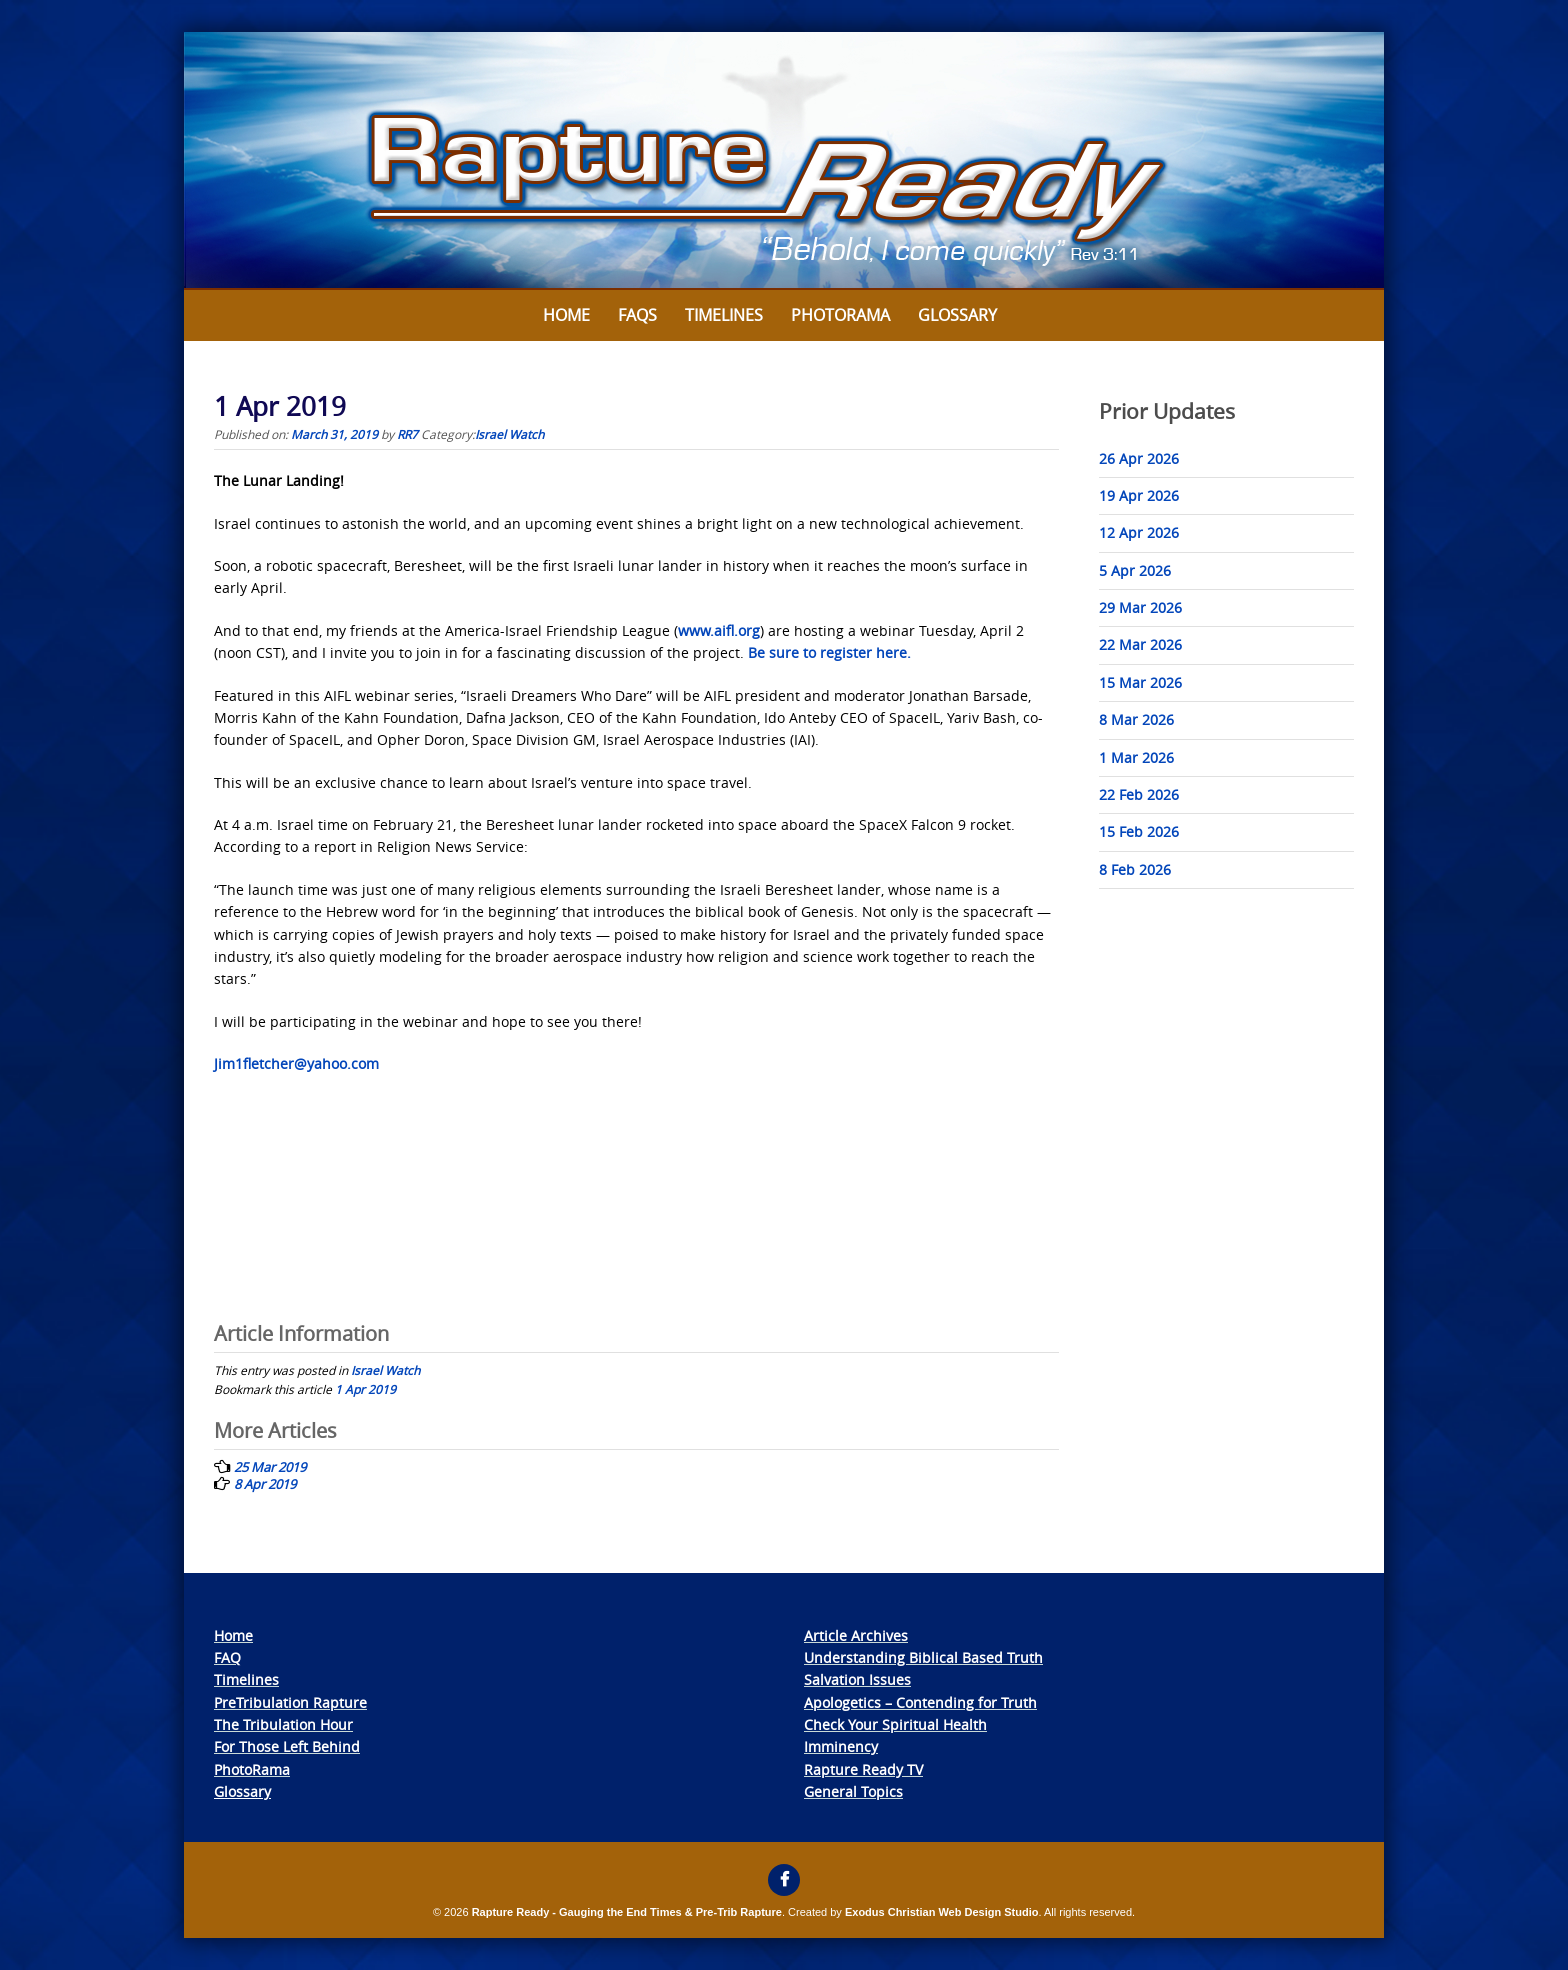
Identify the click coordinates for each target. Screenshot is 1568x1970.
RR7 (407, 434)
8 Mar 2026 (1136, 719)
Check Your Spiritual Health (895, 1724)
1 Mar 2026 (1136, 757)
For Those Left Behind (287, 1746)
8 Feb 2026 (1135, 869)
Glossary (957, 315)
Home (566, 315)
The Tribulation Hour (283, 1724)
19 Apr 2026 (1139, 495)
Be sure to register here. (829, 652)
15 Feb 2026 (1139, 831)
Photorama (840, 315)
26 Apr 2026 (1139, 458)
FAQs (637, 315)
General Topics (853, 1791)
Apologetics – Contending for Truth (920, 1702)
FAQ (227, 1657)
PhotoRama (252, 1769)
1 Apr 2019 (365, 1389)
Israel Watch (509, 434)
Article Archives (856, 1635)
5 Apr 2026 (1135, 570)
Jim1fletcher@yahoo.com (296, 1063)
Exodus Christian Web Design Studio (942, 1912)
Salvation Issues (857, 1679)
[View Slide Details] (784, 161)
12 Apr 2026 (1139, 532)
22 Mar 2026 (1140, 644)
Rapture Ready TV (863, 1769)
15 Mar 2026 (1140, 682)
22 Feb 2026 (1139, 794)
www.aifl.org (719, 630)
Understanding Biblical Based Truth (923, 1657)
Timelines (724, 315)
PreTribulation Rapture (290, 1702)
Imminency (841, 1746)
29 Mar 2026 (1140, 607)
